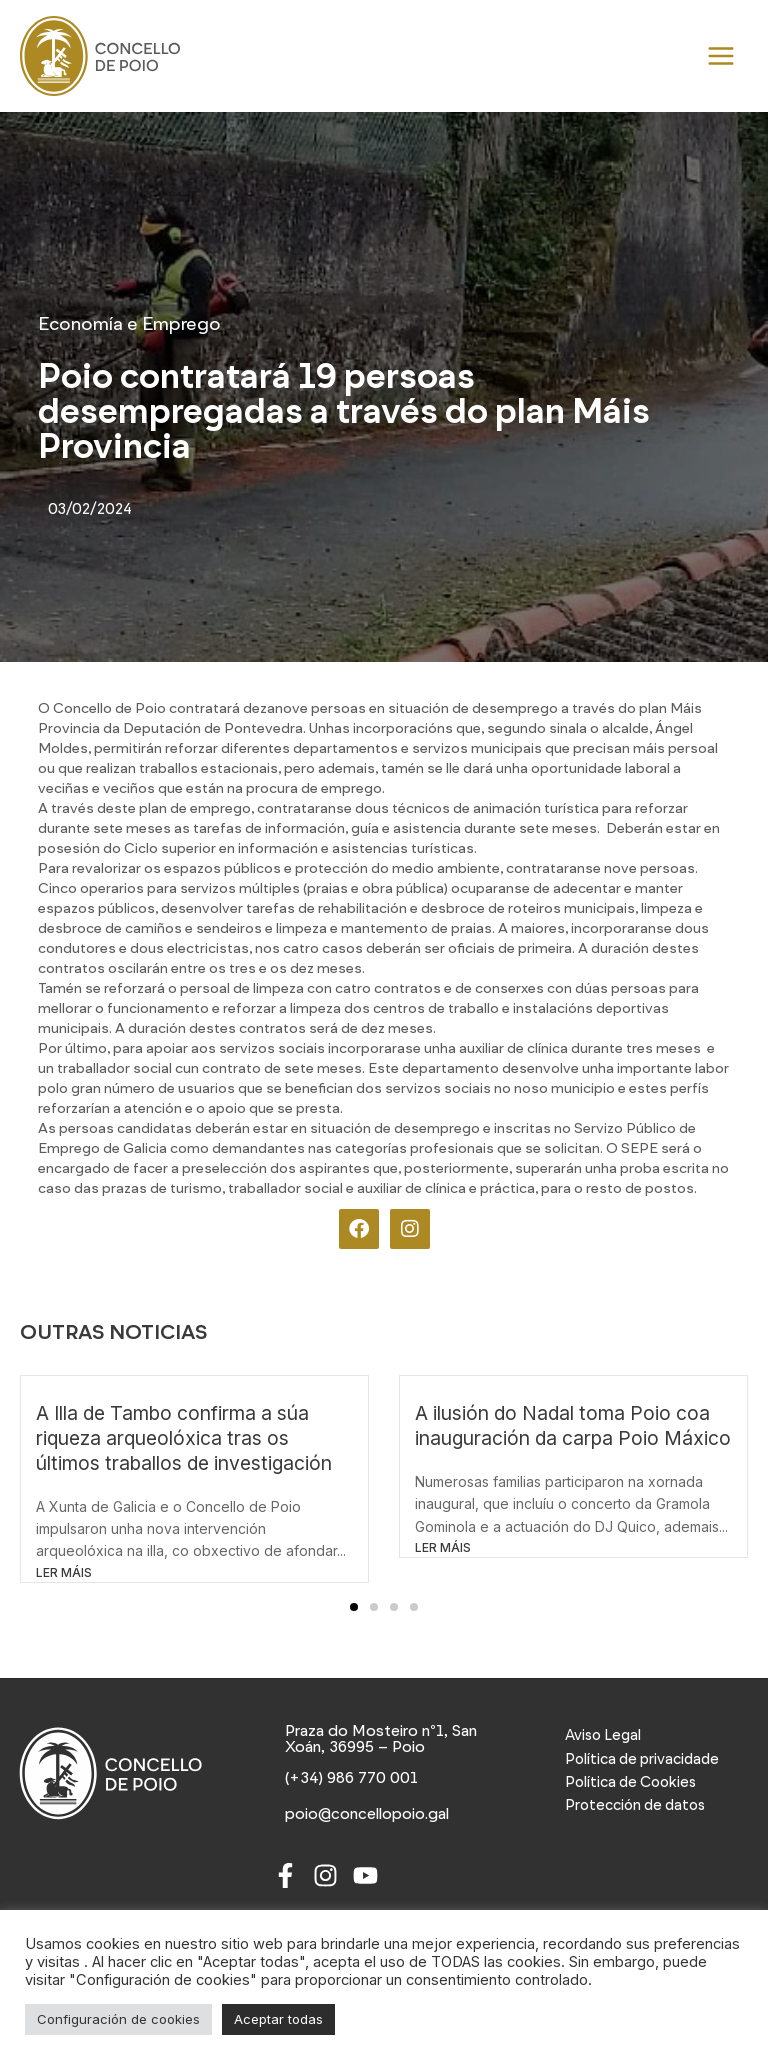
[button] (354, 1607)
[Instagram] (325, 1876)
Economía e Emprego (129, 324)
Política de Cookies (630, 1782)
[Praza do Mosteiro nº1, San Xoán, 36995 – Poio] (384, 1740)
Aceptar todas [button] (278, 2019)
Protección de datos (635, 1805)
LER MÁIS (64, 1572)
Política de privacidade (642, 1759)
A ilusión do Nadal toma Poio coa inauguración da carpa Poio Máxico (573, 1425)
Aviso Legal (603, 1735)
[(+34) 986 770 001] (352, 1780)
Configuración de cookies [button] (118, 2019)
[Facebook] (285, 1876)
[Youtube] (365, 1876)
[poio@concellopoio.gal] (369, 1816)
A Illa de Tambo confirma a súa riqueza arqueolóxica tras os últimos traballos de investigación (184, 1438)
